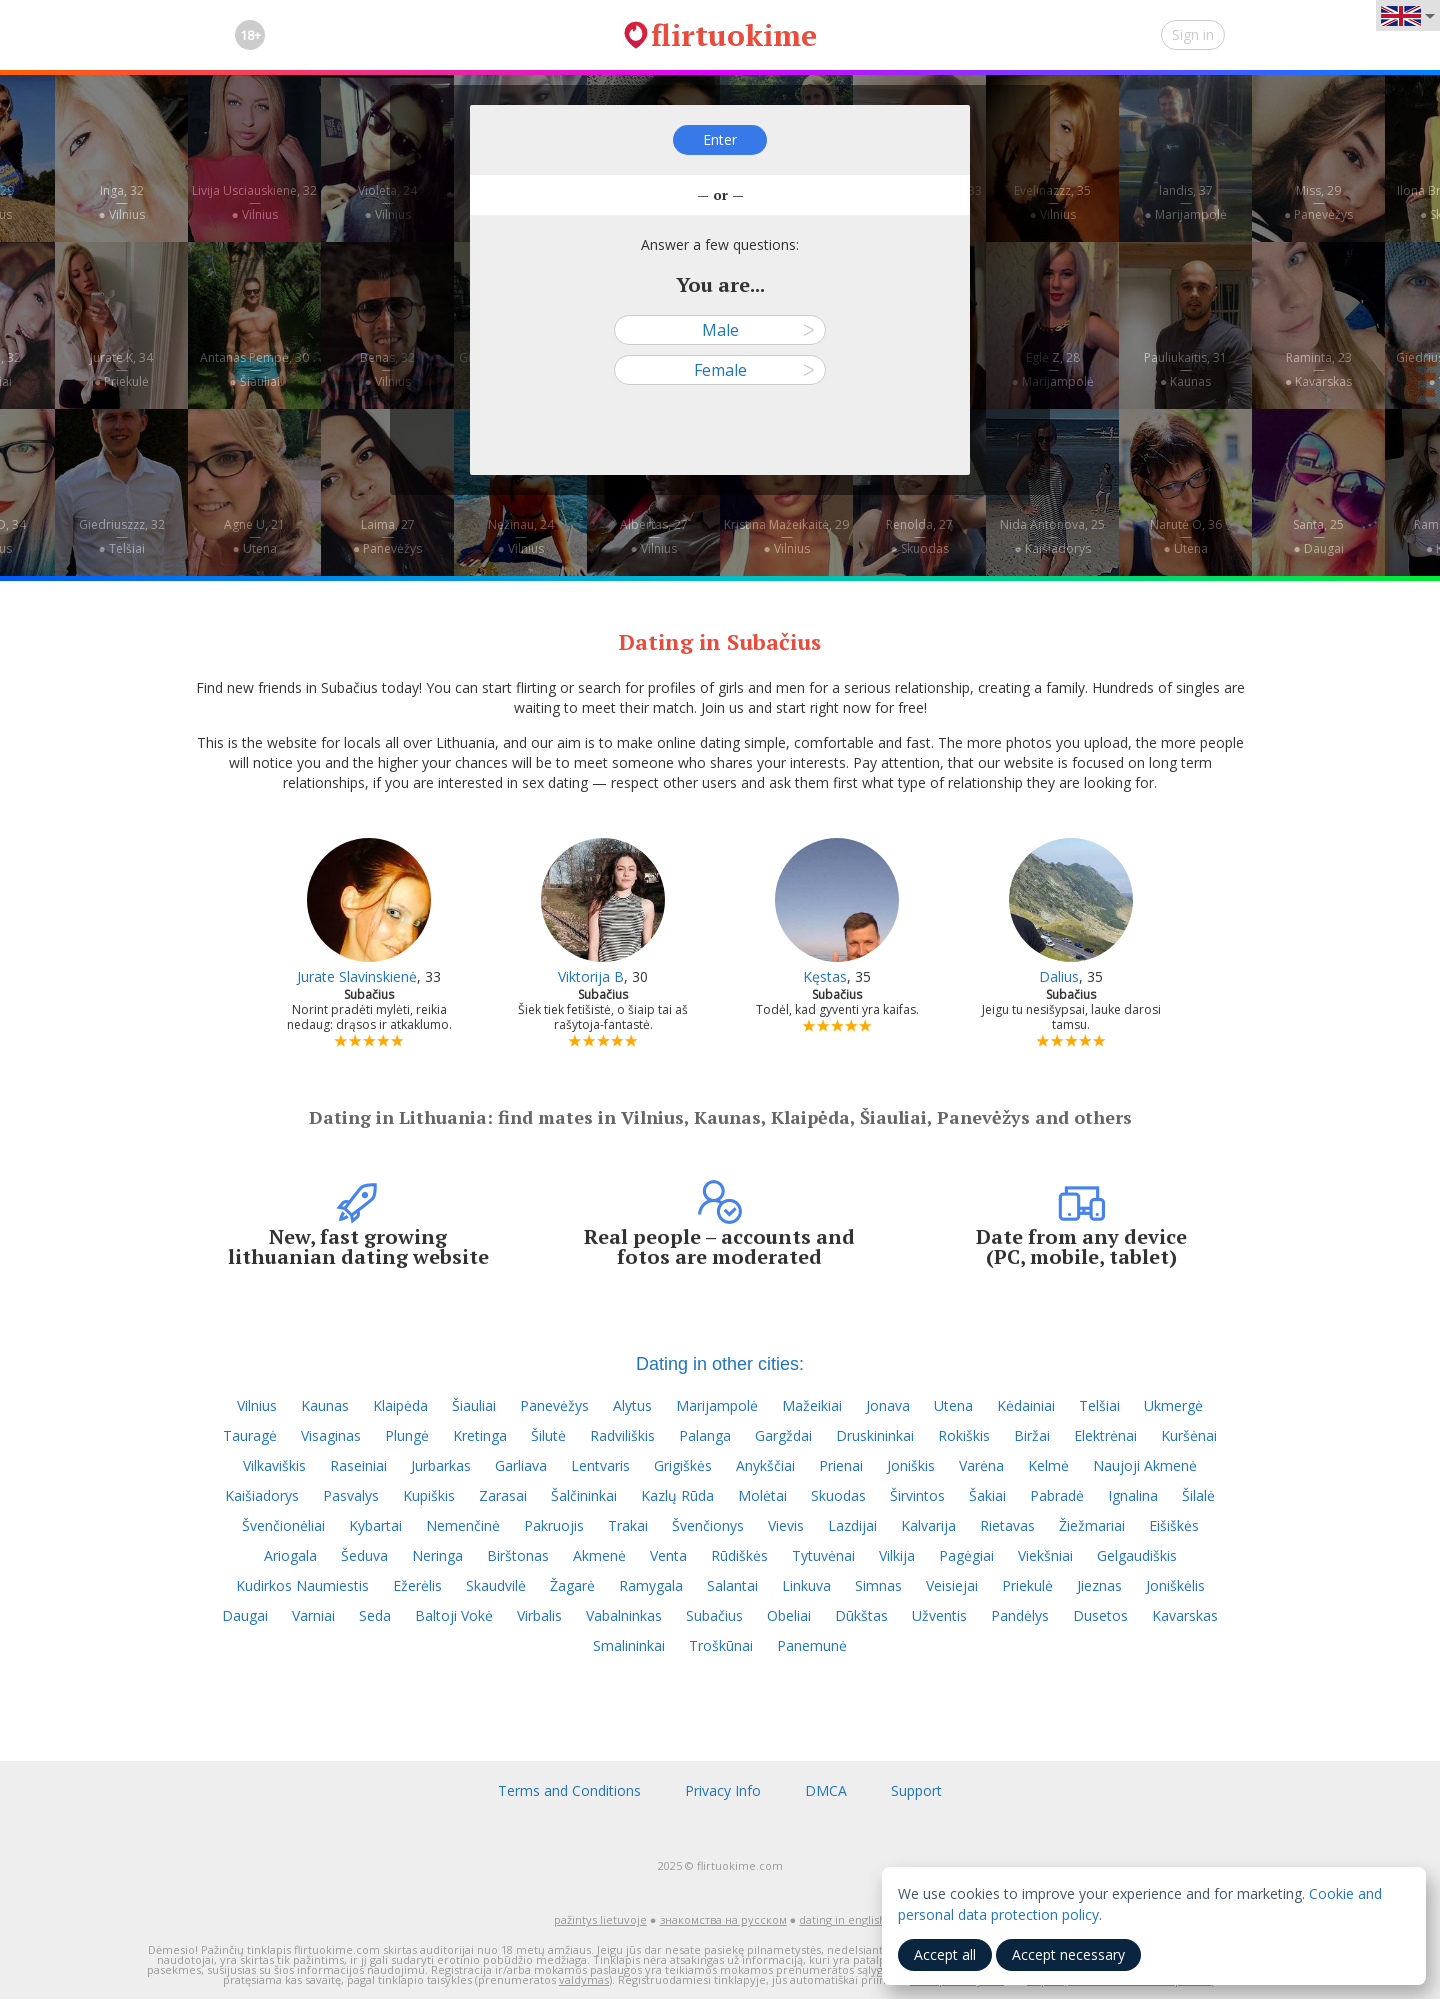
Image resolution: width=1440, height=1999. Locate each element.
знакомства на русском (723, 1919)
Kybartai (375, 1525)
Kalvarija (928, 1525)
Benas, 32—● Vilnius (387, 369)
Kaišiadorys (262, 1495)
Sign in (1193, 34)
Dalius (1059, 976)
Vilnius (257, 1405)
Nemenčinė (463, 1525)
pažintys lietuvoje (600, 1919)
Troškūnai (721, 1645)
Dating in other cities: (720, 1364)
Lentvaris (600, 1465)
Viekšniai (1045, 1555)
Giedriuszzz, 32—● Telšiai (122, 536)
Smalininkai (629, 1645)
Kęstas (825, 976)
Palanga (705, 1435)
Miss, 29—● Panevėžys (1318, 202)
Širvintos (917, 1495)
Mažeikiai (812, 1405)
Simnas (878, 1585)
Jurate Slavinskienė (357, 976)
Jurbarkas (441, 1465)
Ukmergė (1173, 1405)
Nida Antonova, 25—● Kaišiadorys (1052, 536)
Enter (720, 139)
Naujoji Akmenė (1145, 1465)
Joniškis (911, 1465)
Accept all (945, 1954)
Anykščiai (765, 1465)
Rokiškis (964, 1435)
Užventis (939, 1615)
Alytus (632, 1405)
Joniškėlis (1175, 1585)
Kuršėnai (1189, 1435)
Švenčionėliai (283, 1525)
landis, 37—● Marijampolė (1185, 202)
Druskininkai (875, 1435)
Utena (953, 1405)
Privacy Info (723, 1790)
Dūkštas (861, 1615)
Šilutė (548, 1435)
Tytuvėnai (823, 1555)
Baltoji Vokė (454, 1615)
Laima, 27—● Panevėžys (387, 536)
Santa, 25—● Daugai (1318, 536)
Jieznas (1099, 1585)
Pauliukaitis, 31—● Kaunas (1185, 369)
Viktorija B (591, 976)
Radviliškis (622, 1435)
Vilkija (897, 1555)
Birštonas (518, 1555)
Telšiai (1099, 1405)
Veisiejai (952, 1585)
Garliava (521, 1465)
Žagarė (572, 1585)
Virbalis (539, 1615)
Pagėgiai (966, 1555)
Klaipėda (400, 1405)
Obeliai (789, 1615)
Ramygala (651, 1585)
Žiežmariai (1092, 1525)
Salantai (732, 1585)
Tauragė (250, 1435)
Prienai (841, 1465)
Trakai (628, 1525)
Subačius (714, 1615)
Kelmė (1048, 1465)
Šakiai (987, 1495)
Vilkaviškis (274, 1465)
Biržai (1032, 1435)
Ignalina (1133, 1495)
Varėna (981, 1465)
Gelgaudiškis (1137, 1555)
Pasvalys (351, 1495)
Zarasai (503, 1495)
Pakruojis (554, 1525)
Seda (375, 1615)
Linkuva (806, 1585)
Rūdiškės (739, 1555)
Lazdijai (852, 1525)
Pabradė (1057, 1495)
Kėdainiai (1026, 1405)
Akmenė (599, 1555)
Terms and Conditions (569, 1790)
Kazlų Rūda (677, 1495)
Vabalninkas (624, 1615)
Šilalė (1198, 1495)
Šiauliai (474, 1405)
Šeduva (364, 1555)
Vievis (786, 1525)
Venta (668, 1555)
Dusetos (1100, 1615)
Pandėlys (1020, 1615)
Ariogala (290, 1555)
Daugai (245, 1615)
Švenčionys (708, 1525)
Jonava (888, 1405)
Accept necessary (1068, 1954)
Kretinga (480, 1435)
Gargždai (783, 1435)
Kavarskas (1185, 1615)
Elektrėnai (1105, 1435)
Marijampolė (717, 1405)
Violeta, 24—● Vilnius (387, 202)
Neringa (437, 1555)
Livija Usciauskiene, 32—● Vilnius (254, 202)
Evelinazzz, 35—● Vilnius (1052, 202)
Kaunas (325, 1405)
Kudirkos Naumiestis (302, 1585)
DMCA (826, 1790)
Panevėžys (554, 1405)
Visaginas (331, 1435)
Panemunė (812, 1645)
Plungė (407, 1435)
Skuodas (838, 1495)
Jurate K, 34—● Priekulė (121, 369)
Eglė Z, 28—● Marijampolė (1052, 369)
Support (916, 1790)
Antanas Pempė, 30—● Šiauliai (254, 369)
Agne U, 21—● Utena (254, 536)
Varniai (313, 1615)
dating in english (842, 1919)
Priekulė (1027, 1585)
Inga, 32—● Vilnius (121, 202)
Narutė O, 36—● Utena (1186, 536)
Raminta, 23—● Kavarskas (1318, 369)
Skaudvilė (496, 1585)
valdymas (584, 1979)
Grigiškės (683, 1465)
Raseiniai (358, 1465)
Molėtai (762, 1495)
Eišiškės (1174, 1525)
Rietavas (1007, 1525)
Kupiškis (429, 1495)
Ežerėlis (417, 1585)
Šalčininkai (584, 1495)
